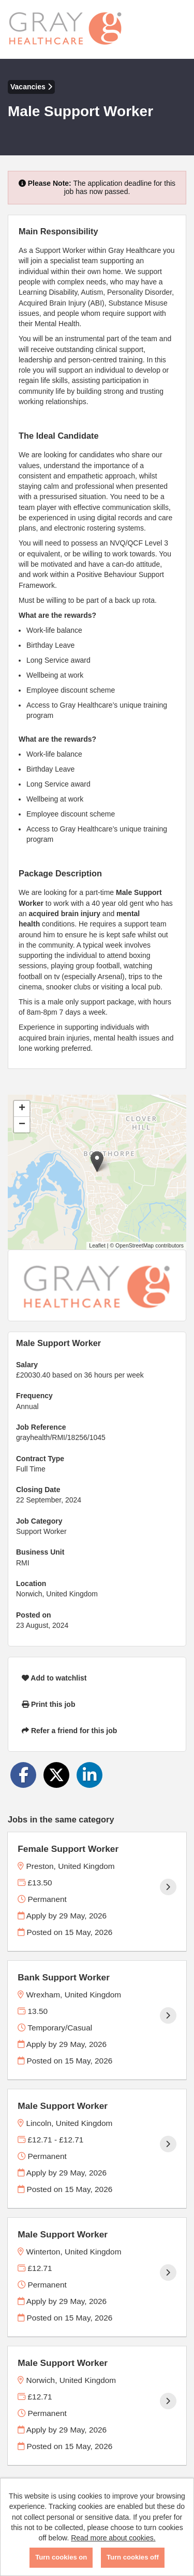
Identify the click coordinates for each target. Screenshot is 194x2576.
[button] (97, 1161)
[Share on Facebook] (23, 1775)
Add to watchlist (54, 1678)
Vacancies (31, 87)
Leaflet (97, 1245)
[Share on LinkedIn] (89, 1775)
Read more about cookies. (113, 2538)
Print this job (48, 1704)
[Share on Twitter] (56, 1775)
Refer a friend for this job (69, 1730)
